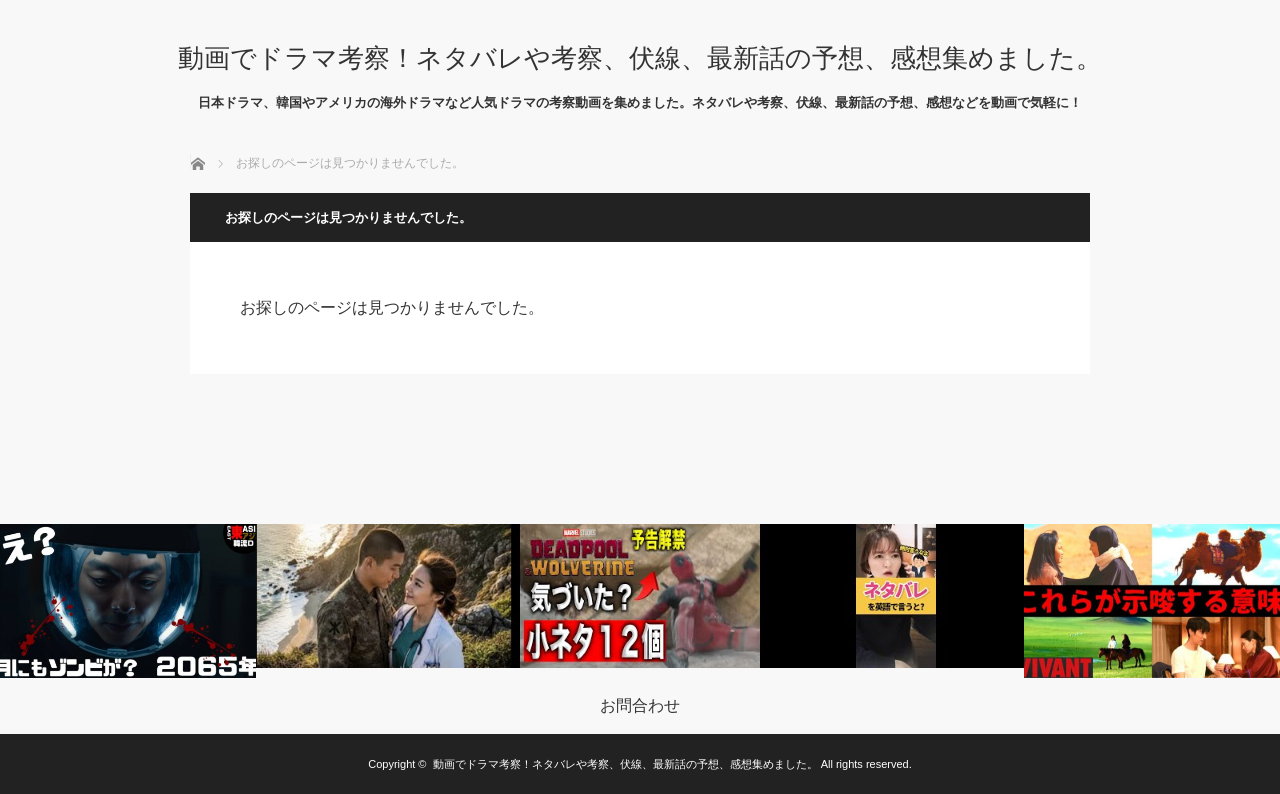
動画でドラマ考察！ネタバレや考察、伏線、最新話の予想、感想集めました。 (640, 58)
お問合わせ (640, 706)
